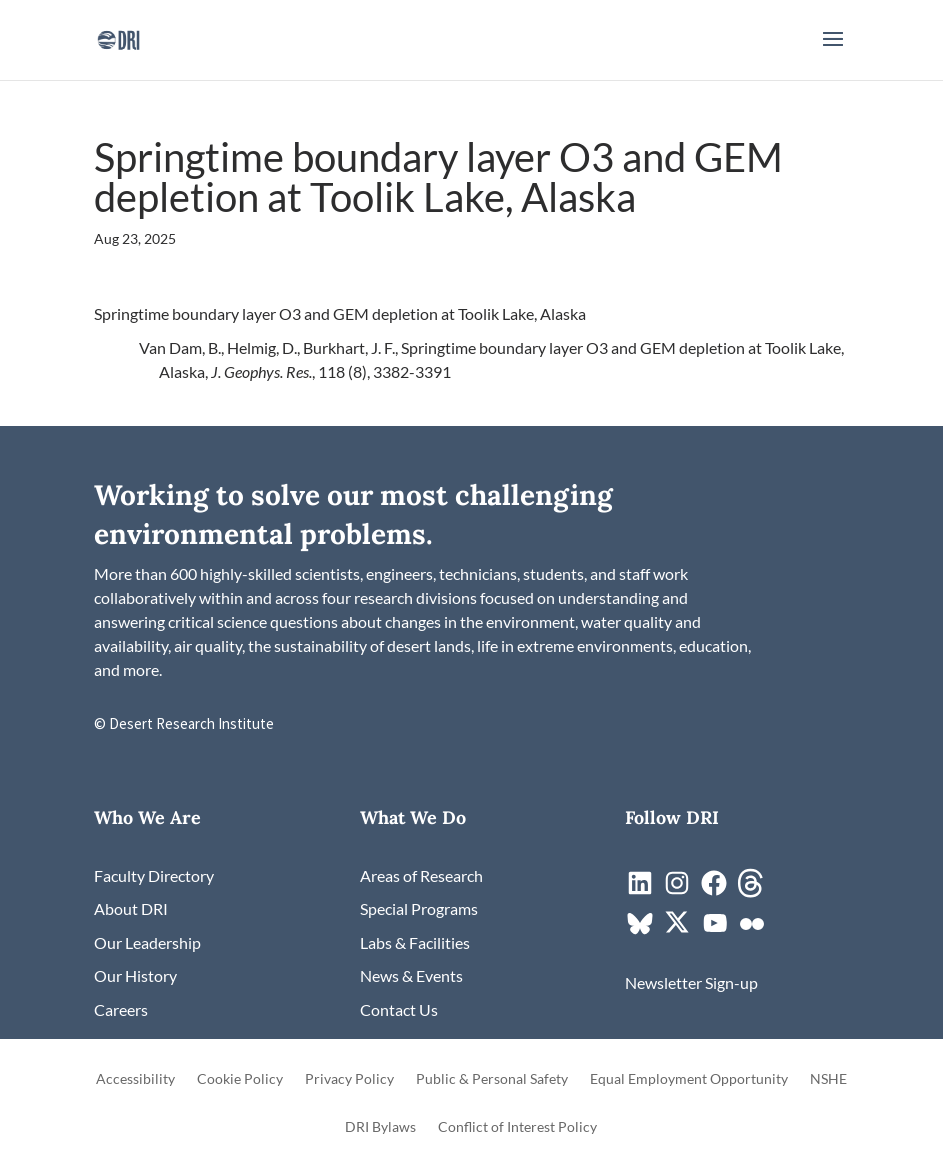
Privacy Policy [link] (349, 1079)
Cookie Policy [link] (240, 1079)
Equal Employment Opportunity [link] (689, 1079)
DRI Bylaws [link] (380, 1127)
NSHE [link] (828, 1079)
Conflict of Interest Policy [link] (517, 1127)
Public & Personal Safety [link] (492, 1079)
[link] (118, 37)
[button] (833, 52)
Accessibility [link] (135, 1079)
